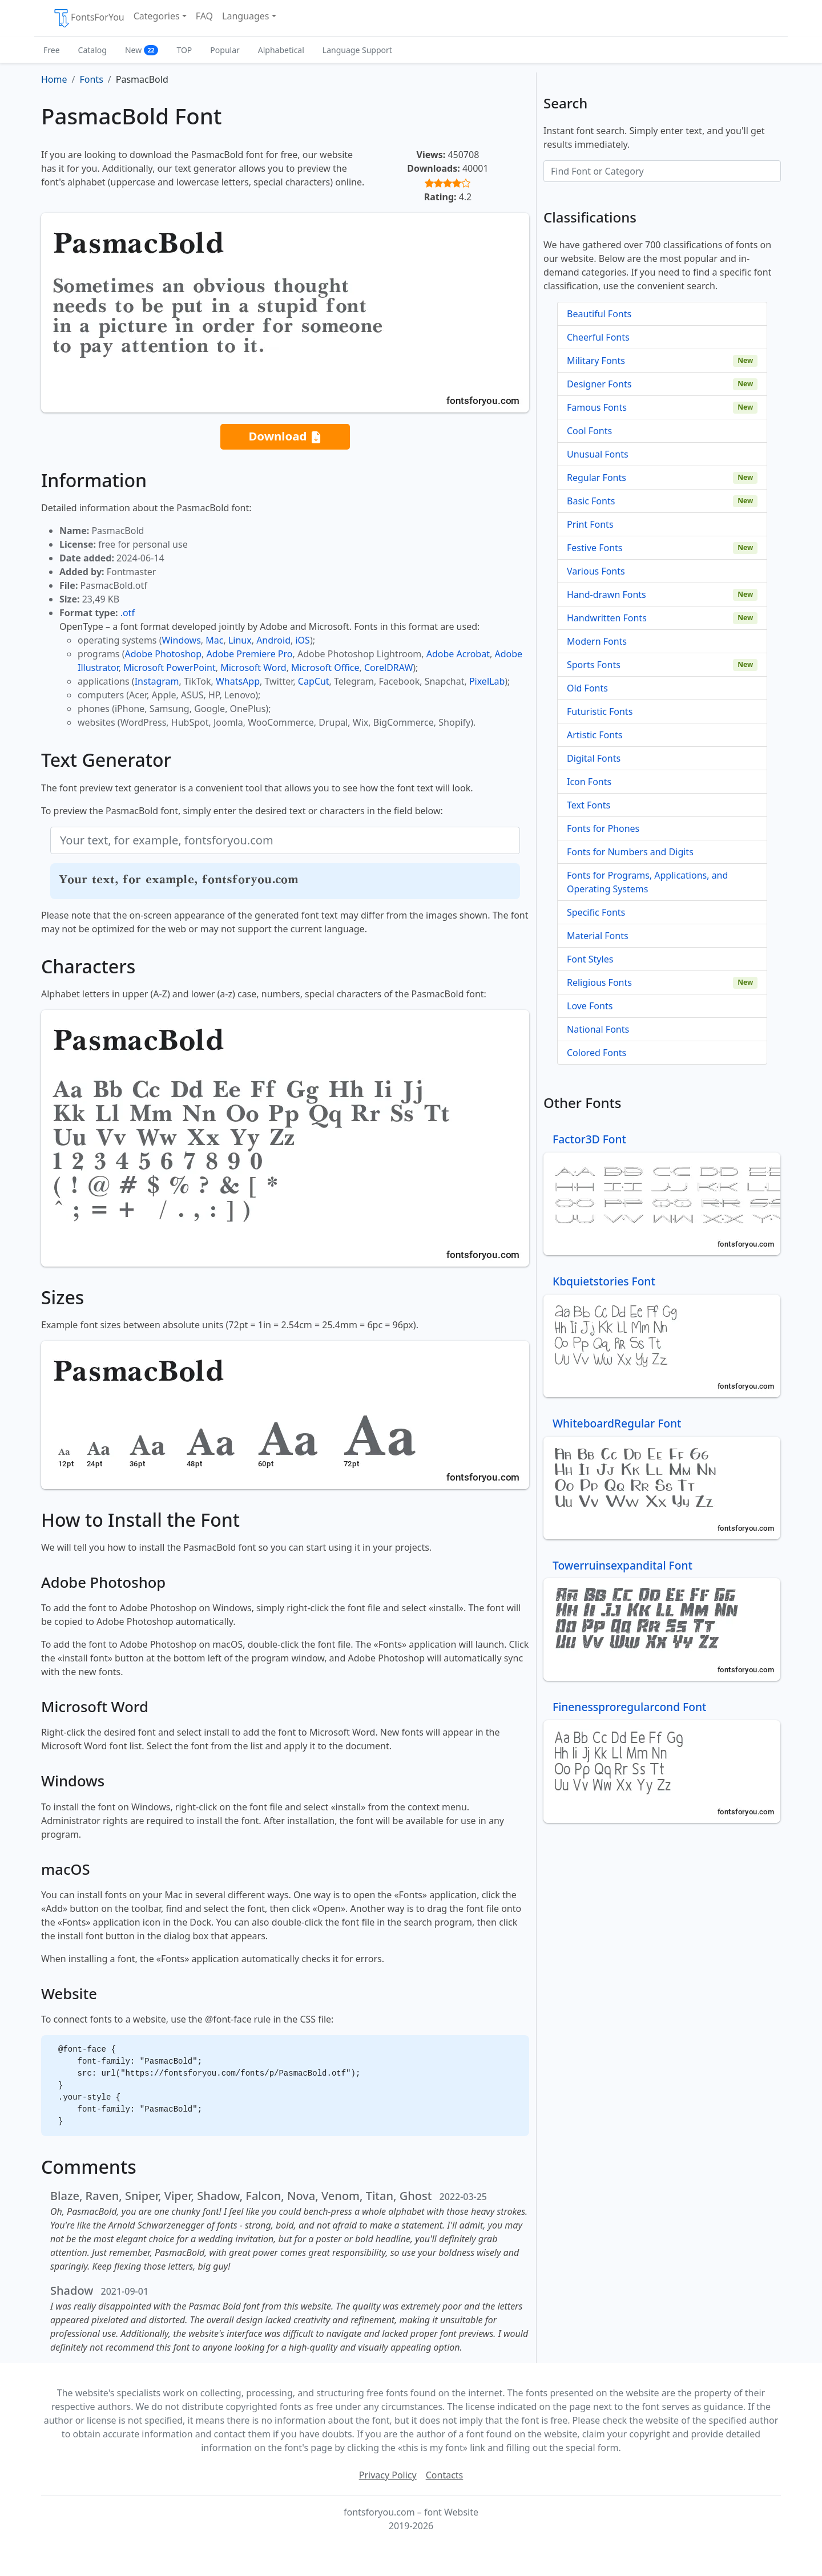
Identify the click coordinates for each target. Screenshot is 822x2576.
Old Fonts (587, 688)
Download (284, 437)
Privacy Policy (388, 2475)
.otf (127, 612)
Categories (157, 16)
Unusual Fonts (597, 454)
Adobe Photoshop (163, 654)
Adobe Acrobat (458, 654)
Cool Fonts (589, 430)
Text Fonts (588, 805)
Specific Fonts (596, 912)
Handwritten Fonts (607, 618)
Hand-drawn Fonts (606, 594)
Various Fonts (596, 571)
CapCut (313, 681)
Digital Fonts (593, 758)
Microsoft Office (325, 667)
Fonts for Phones (603, 828)
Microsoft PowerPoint (169, 667)
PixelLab (487, 681)
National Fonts (598, 1029)
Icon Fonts (589, 781)
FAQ (204, 16)
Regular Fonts (596, 477)
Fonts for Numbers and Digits (630, 852)
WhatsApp (238, 681)
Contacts (445, 2475)
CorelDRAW (388, 667)
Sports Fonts (593, 664)
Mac (214, 640)
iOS (302, 640)
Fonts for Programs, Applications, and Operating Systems (647, 882)
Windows (181, 640)
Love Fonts (590, 1006)
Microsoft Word (253, 667)
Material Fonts (597, 935)
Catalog (92, 50)
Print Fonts (590, 524)
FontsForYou (88, 18)
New (142, 50)
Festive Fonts (595, 547)
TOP (184, 50)
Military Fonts (596, 360)
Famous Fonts (597, 407)
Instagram (157, 681)
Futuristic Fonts (599, 711)
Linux (240, 640)
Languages (245, 16)
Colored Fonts (596, 1052)
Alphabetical (281, 50)
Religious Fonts (599, 982)
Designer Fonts (599, 384)
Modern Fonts (597, 641)
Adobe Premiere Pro (250, 654)
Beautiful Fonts (599, 314)
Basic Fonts (591, 501)
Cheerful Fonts (598, 337)
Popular (224, 50)
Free (51, 50)
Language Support (357, 50)
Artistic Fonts (594, 735)
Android (273, 640)
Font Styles (590, 959)
